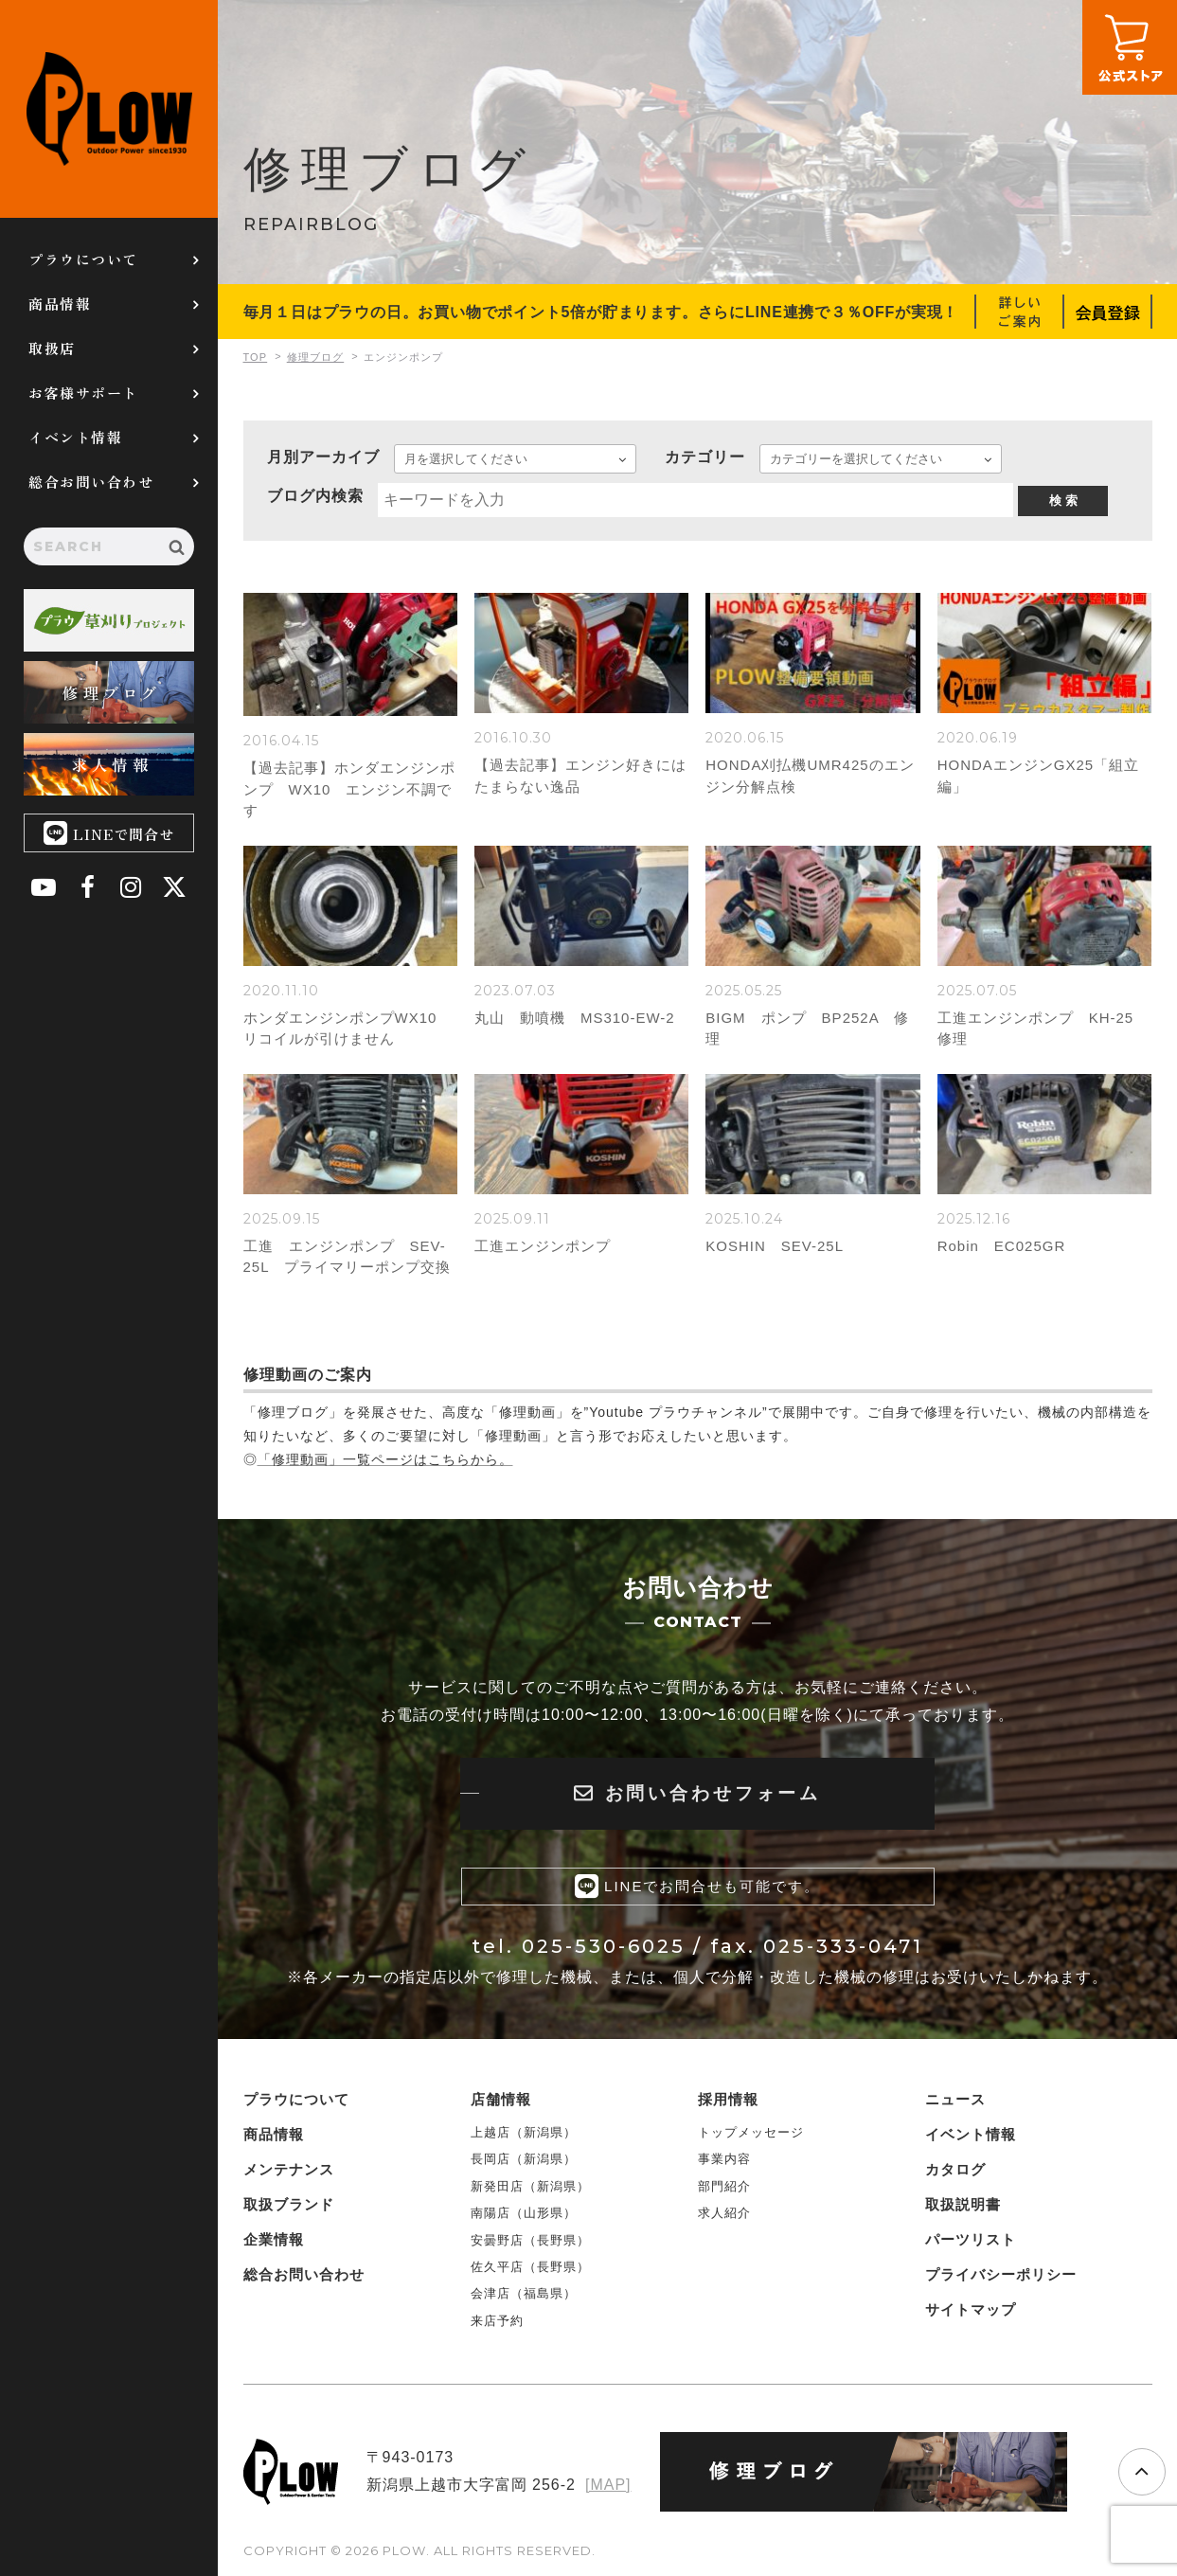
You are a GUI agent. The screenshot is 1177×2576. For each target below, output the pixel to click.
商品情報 (59, 303)
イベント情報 (75, 437)
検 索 (1063, 500)
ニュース (955, 2098)
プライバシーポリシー (1001, 2273)
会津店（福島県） (524, 2292)
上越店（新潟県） (524, 2131)
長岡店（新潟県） (524, 2159)
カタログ (955, 2168)
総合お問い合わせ (90, 482)
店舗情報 (501, 2098)
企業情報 (273, 2238)
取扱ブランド (288, 2203)
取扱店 (52, 348)
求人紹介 (724, 2212)
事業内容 (724, 2159)
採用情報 (728, 2098)
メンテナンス (288, 2168)
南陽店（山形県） (524, 2212)
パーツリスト (970, 2238)
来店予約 (497, 2320)
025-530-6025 (604, 1946)
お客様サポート (83, 392)
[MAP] (608, 2484)
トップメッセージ (751, 2131)
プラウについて (83, 259)
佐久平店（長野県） (530, 2266)
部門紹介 (724, 2185)
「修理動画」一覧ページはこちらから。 (385, 1459)
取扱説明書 (963, 2203)
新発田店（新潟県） (530, 2185)
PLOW (109, 109)
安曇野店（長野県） (530, 2239)
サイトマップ (970, 2308)
